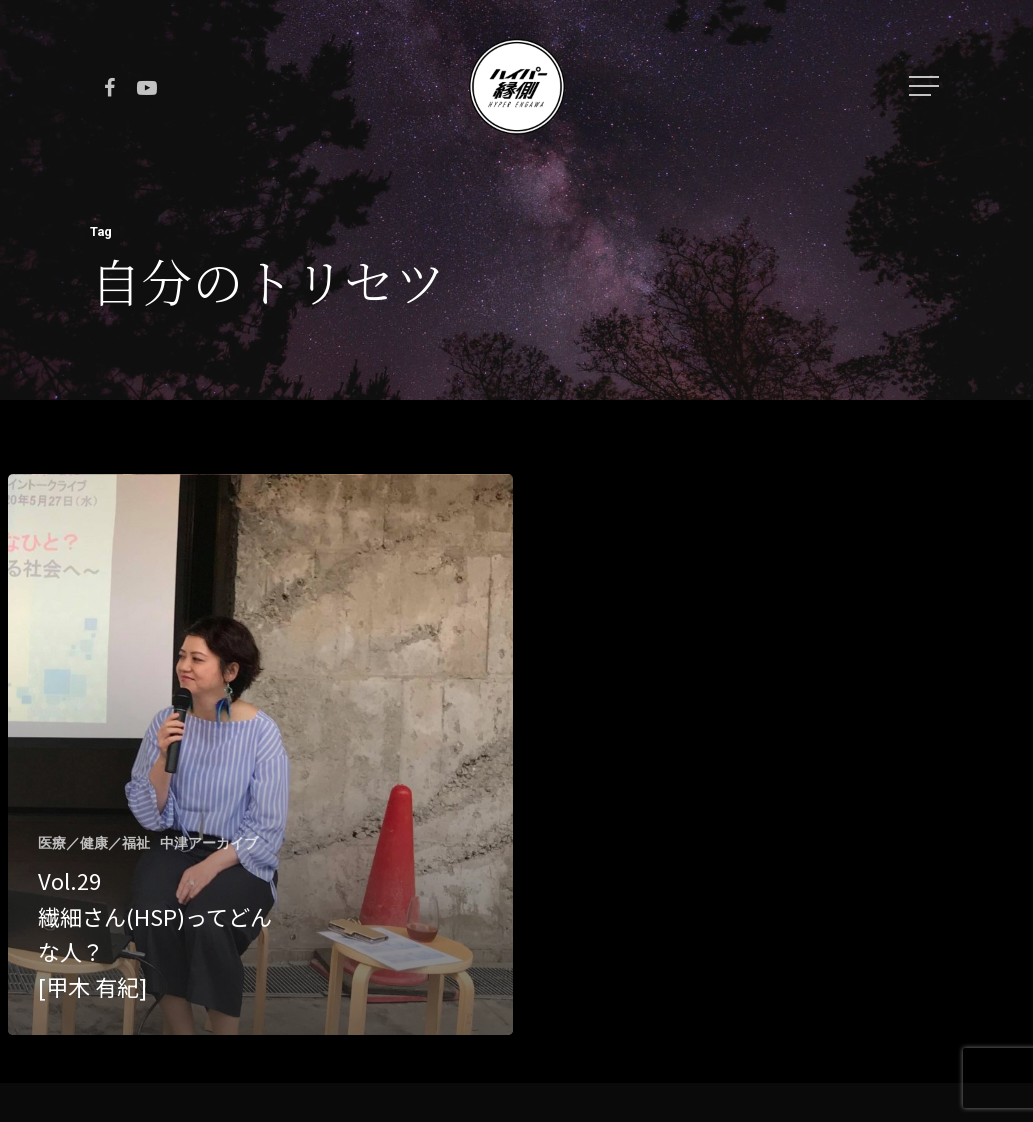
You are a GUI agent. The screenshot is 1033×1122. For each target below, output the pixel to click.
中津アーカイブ (209, 843)
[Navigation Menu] (926, 86)
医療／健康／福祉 (94, 843)
